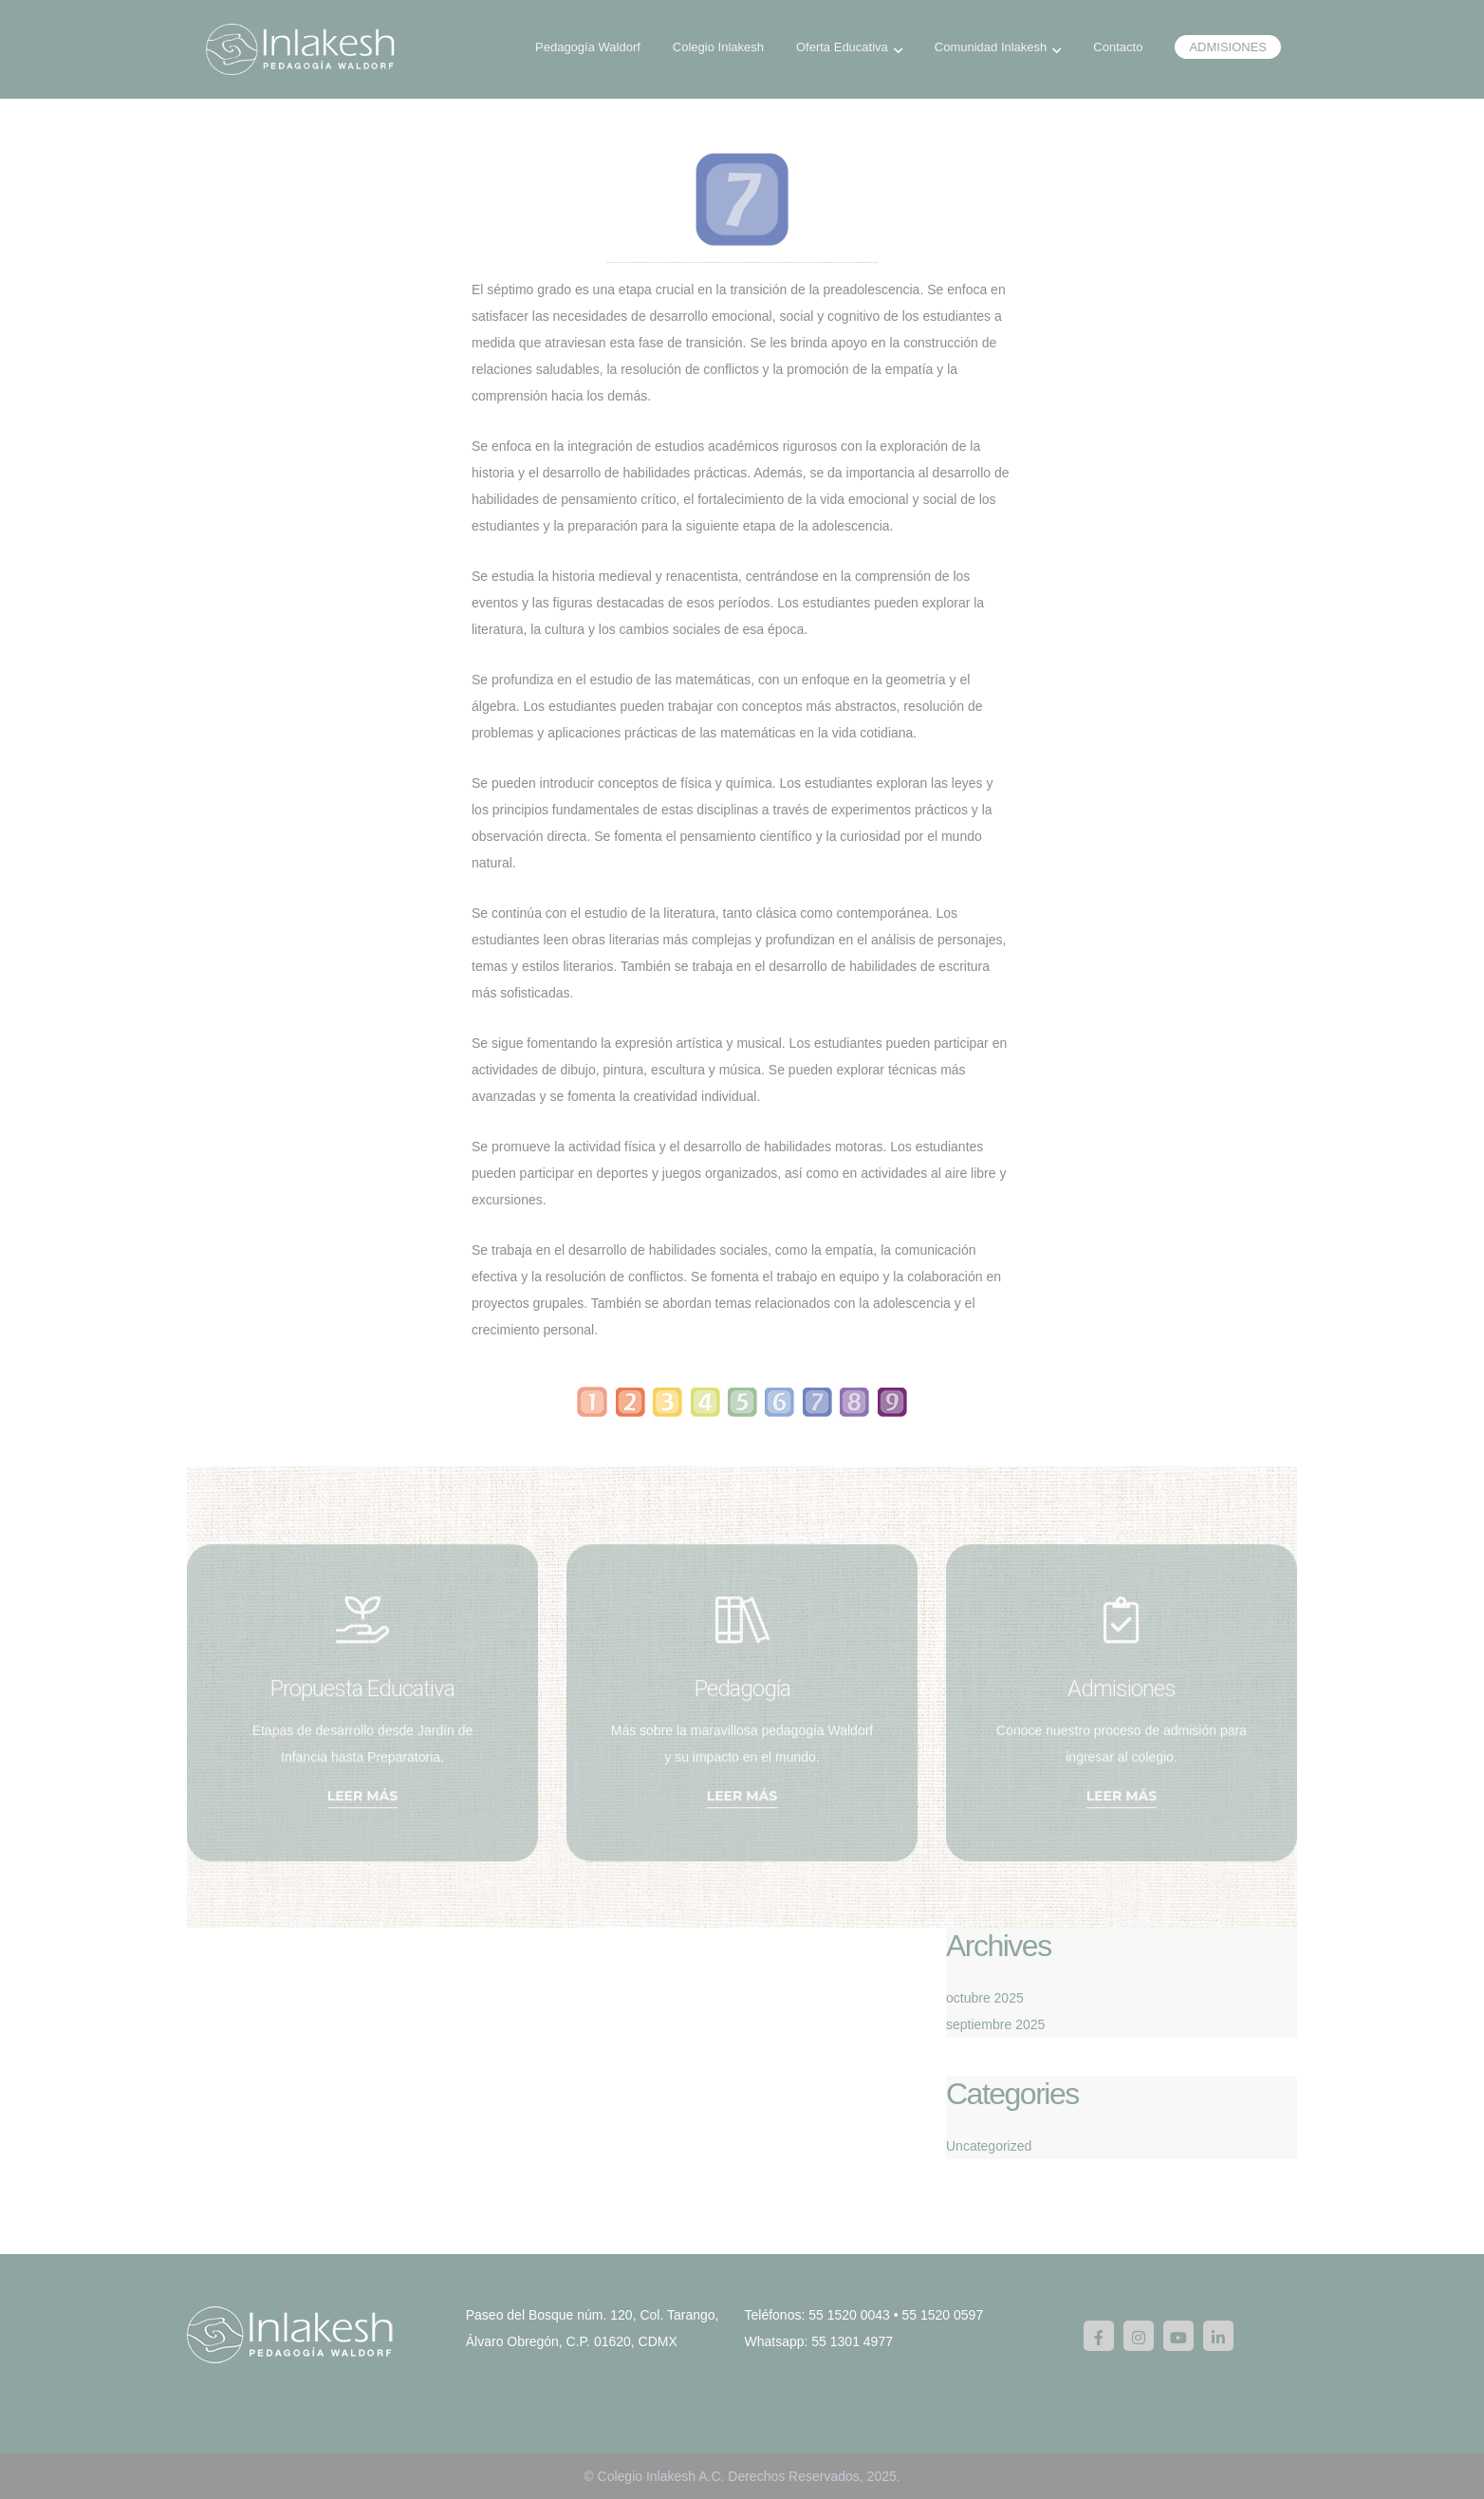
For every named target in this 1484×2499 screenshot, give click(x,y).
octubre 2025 (985, 1997)
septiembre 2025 (995, 2024)
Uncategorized (988, 2146)
